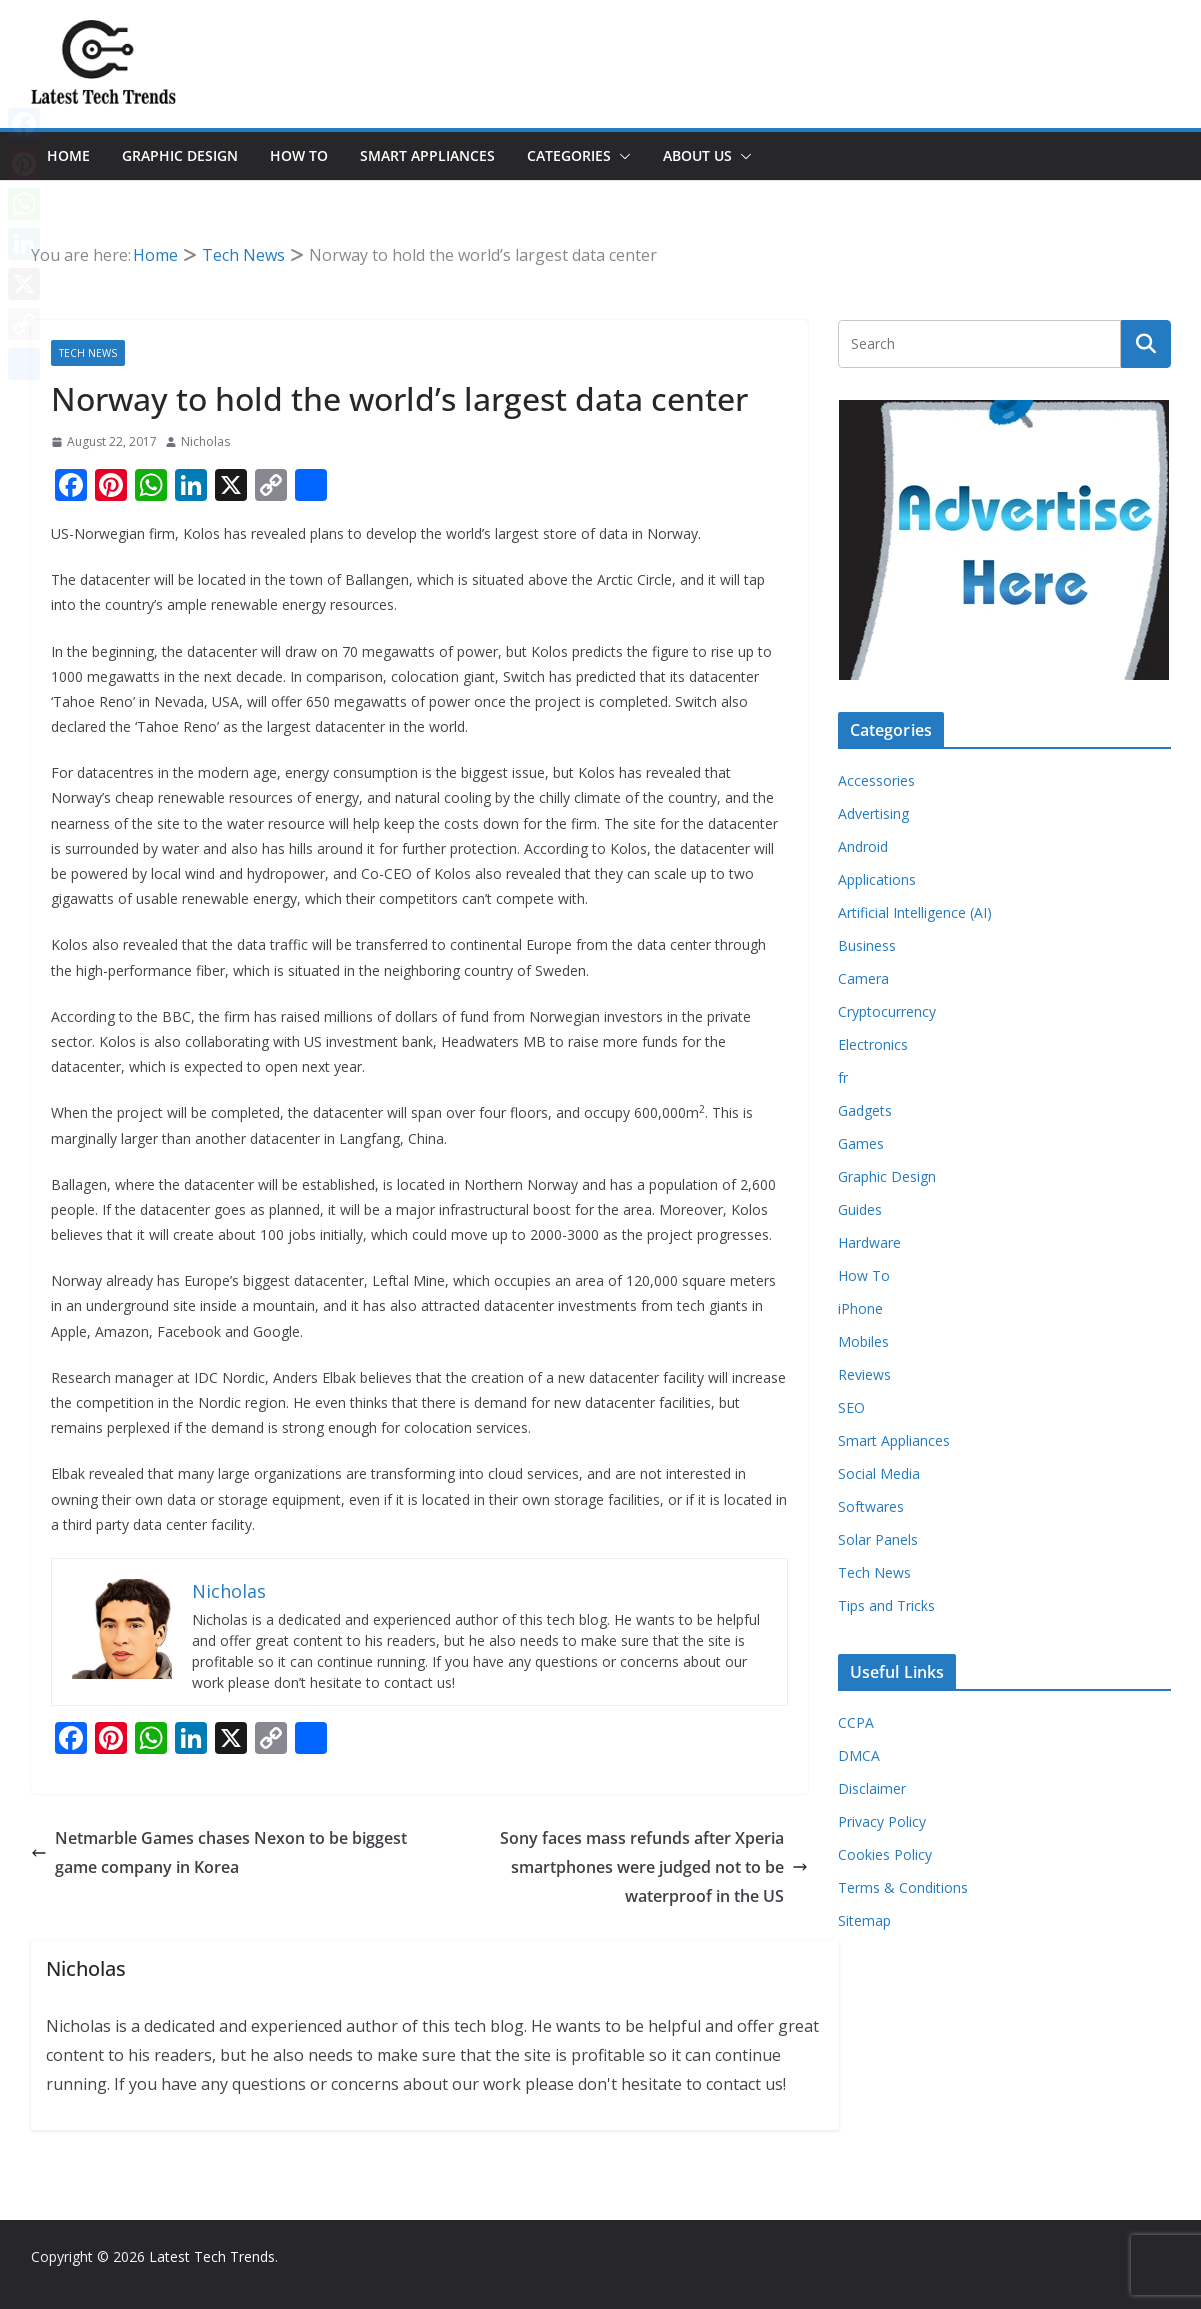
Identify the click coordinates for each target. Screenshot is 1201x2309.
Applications (877, 879)
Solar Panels (878, 1539)
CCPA (856, 1722)
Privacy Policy (882, 1821)
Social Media (879, 1473)
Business (867, 945)
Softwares (871, 1506)
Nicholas (205, 441)
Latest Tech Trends (212, 2256)
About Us (697, 155)
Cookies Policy (885, 1854)
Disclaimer (872, 1788)
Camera (863, 978)
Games (861, 1143)
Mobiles (863, 1341)
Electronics (873, 1044)
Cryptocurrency (887, 1011)
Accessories (876, 780)
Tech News (88, 353)
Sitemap (864, 1920)
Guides (860, 1209)
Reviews (864, 1374)
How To (299, 155)
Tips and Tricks (886, 1605)
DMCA (859, 1755)
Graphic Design (180, 155)
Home (68, 155)
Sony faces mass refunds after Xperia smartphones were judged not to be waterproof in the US (654, 1867)
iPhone (860, 1308)
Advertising (873, 813)
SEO (851, 1407)
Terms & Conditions (903, 1887)
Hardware (869, 1242)
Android (863, 846)
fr (843, 1077)
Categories (569, 155)
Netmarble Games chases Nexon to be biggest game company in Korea (219, 1852)
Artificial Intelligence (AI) (915, 912)
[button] (621, 156)
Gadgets (865, 1110)
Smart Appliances (427, 155)
